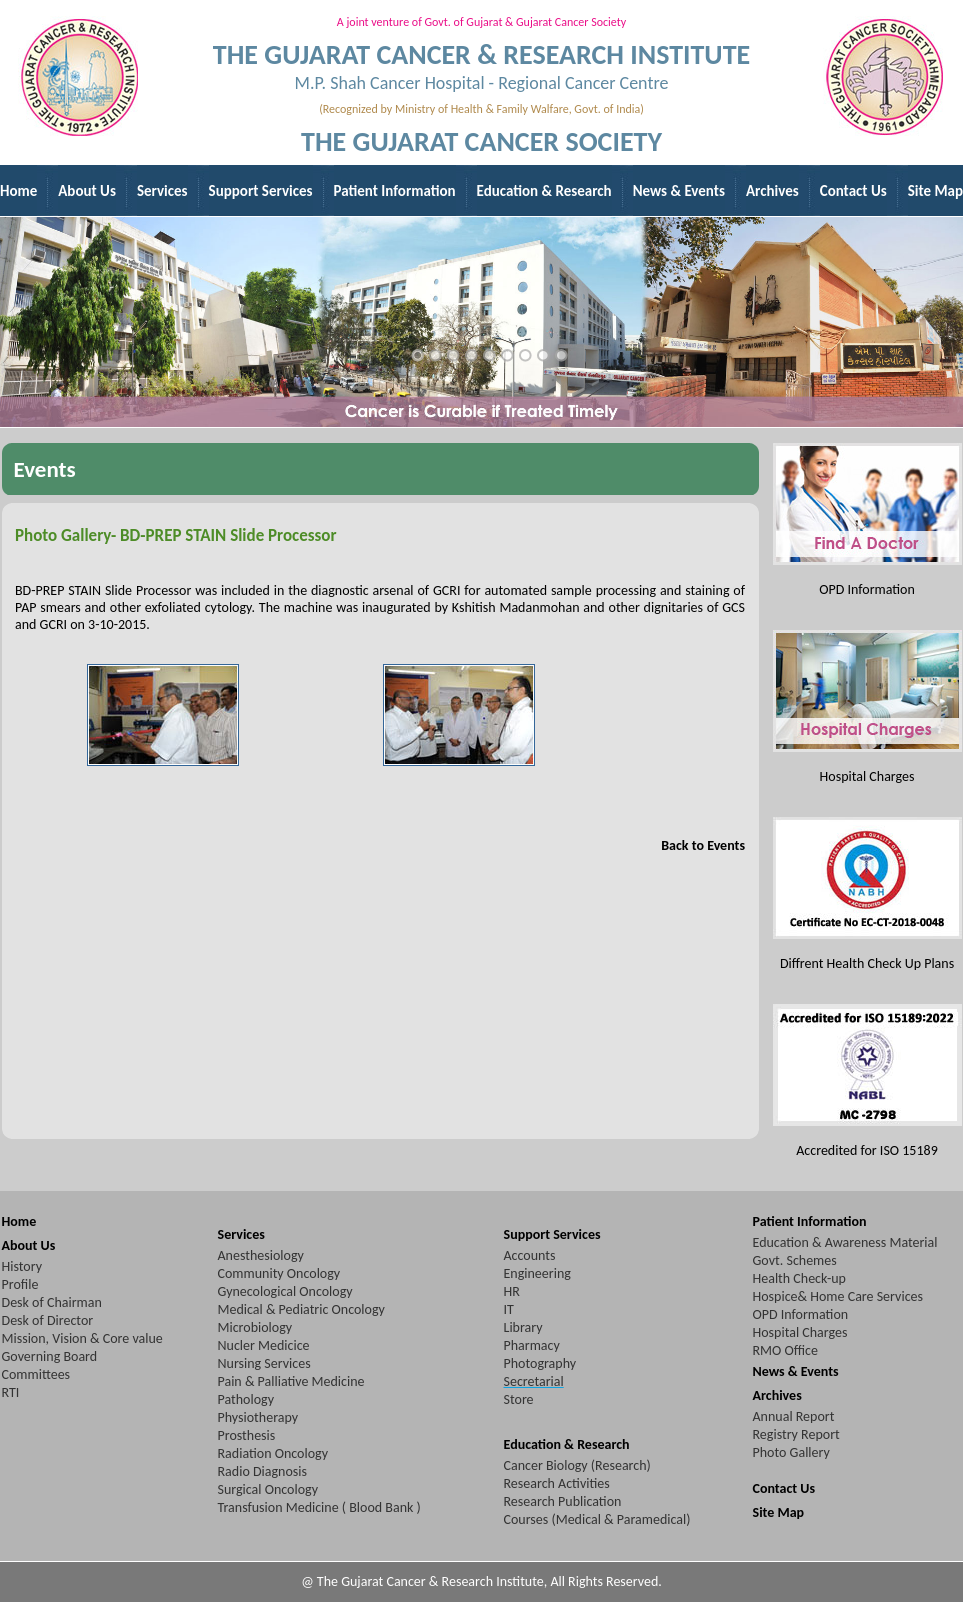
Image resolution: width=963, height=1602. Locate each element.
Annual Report (794, 1416)
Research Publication (563, 1501)
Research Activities (557, 1483)
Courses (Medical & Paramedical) (597, 1519)
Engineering (537, 1273)
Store (519, 1399)
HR (512, 1291)
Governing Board (50, 1356)
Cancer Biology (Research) (577, 1465)
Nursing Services (264, 1363)
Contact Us (784, 1488)
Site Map (779, 1512)
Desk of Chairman (52, 1302)
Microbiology (255, 1327)
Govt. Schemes (795, 1260)
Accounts (530, 1255)
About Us (29, 1245)
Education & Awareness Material (845, 1242)
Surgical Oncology (268, 1489)
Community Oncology (279, 1273)
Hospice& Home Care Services (838, 1296)
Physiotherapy (258, 1417)
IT (509, 1309)
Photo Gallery (791, 1452)
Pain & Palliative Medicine (291, 1381)
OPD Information (801, 1314)
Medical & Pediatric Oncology (301, 1309)
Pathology (246, 1399)
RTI (11, 1392)
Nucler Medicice (264, 1345)
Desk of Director (48, 1320)
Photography (540, 1363)
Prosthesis (247, 1435)
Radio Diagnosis (262, 1471)
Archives (777, 1395)
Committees (36, 1374)
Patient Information (810, 1221)
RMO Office (785, 1350)
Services (241, 1234)
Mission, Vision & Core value (82, 1338)
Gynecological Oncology (285, 1291)
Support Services (552, 1234)
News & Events (796, 1371)
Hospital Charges (800, 1332)
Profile (20, 1284)
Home (19, 1221)
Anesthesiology (261, 1255)
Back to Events (703, 845)
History (22, 1266)
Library (523, 1327)
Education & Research (567, 1444)
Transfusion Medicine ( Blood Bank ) (319, 1507)
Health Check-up (799, 1278)
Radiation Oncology (273, 1453)
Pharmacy (532, 1345)
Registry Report (796, 1434)
